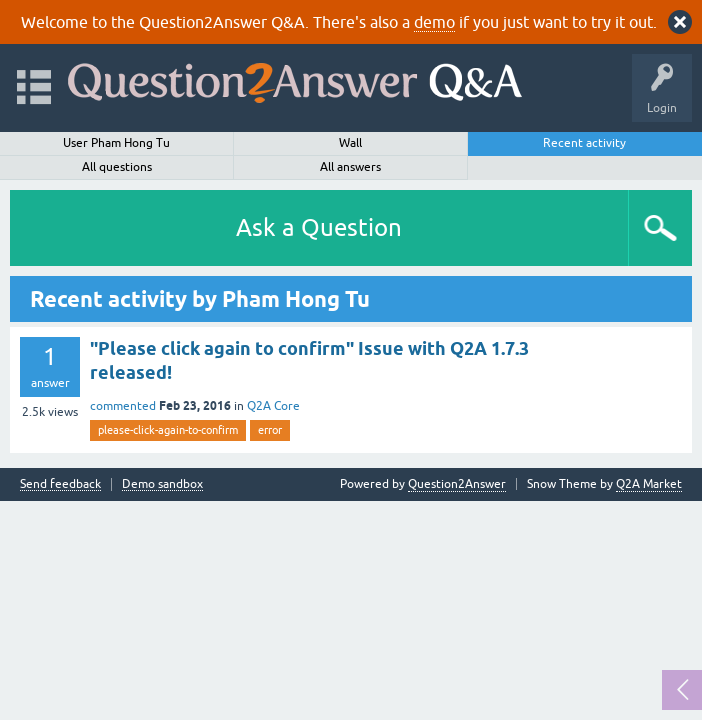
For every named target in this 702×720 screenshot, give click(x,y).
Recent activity (584, 143)
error (270, 430)
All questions (117, 167)
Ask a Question (319, 227)
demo (434, 22)
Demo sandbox (162, 484)
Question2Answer (457, 484)
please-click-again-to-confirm (168, 430)
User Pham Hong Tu (116, 143)
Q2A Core (273, 406)
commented (123, 406)
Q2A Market (649, 484)
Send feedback (60, 484)
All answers (350, 167)
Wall (350, 143)
